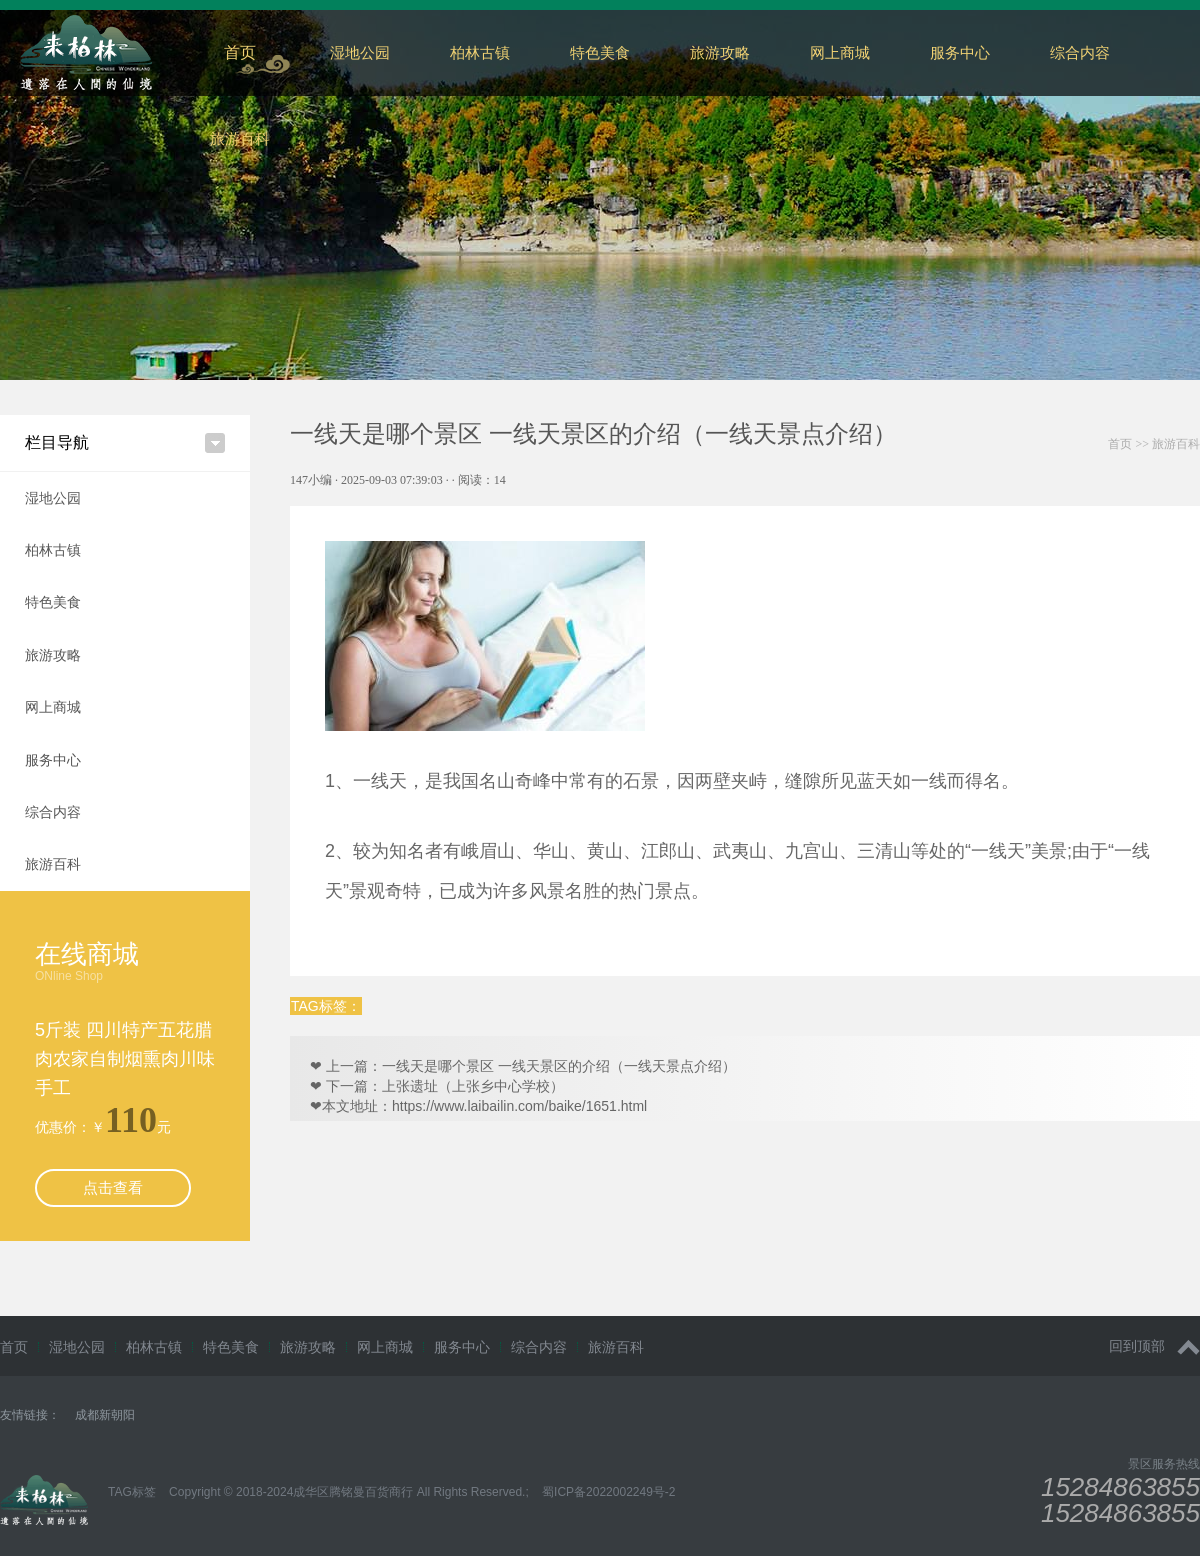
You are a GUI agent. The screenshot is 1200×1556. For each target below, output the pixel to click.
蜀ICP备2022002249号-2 (608, 1492)
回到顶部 (1154, 1346)
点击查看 (113, 1187)
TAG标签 (132, 1492)
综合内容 (53, 812)
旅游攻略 (720, 52)
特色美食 (600, 52)
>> (1154, 444)
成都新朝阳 (105, 1415)
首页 (240, 52)
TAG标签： (326, 1006)
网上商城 (840, 52)
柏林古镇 (480, 52)
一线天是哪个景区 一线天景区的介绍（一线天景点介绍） (559, 1066)
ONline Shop (69, 976)
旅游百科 (240, 138)
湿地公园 (360, 52)
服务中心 (960, 52)
